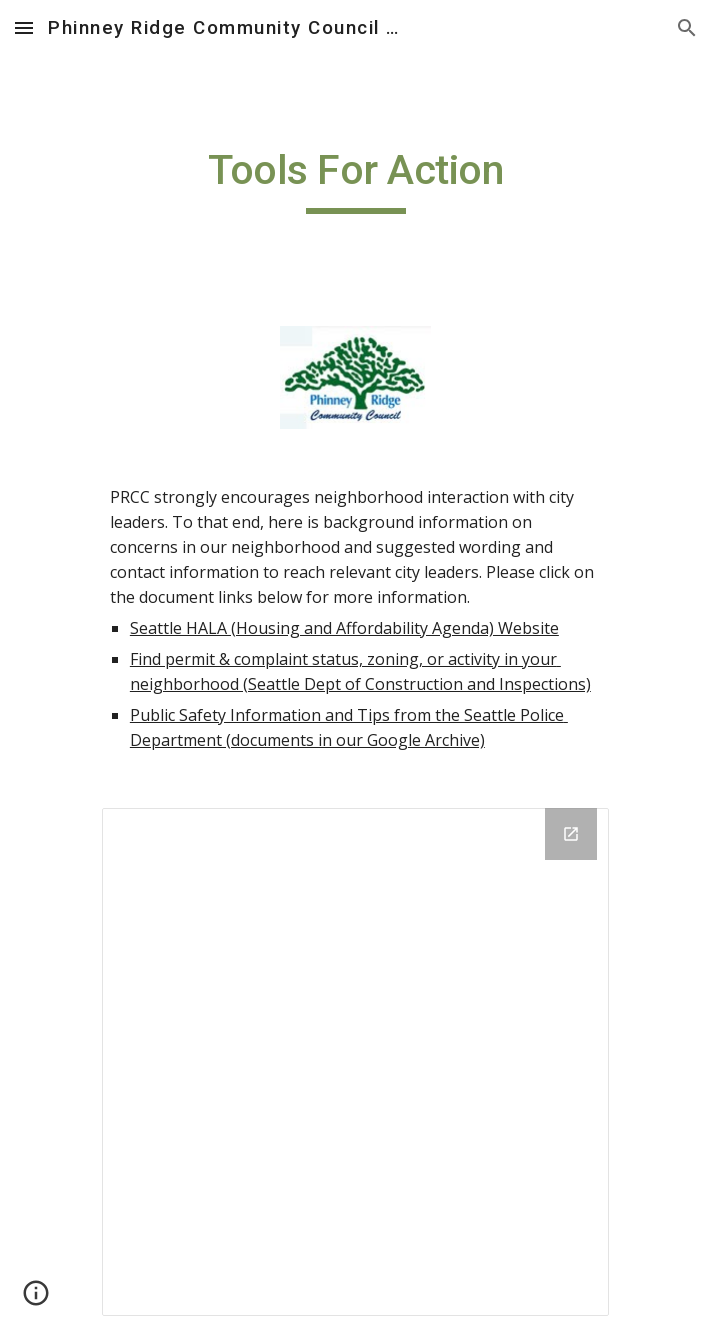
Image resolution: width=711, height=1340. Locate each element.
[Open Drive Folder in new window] (571, 834)
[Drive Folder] (355, 1061)
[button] (24, 27)
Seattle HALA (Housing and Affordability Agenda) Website (344, 628)
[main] (355, 179)
